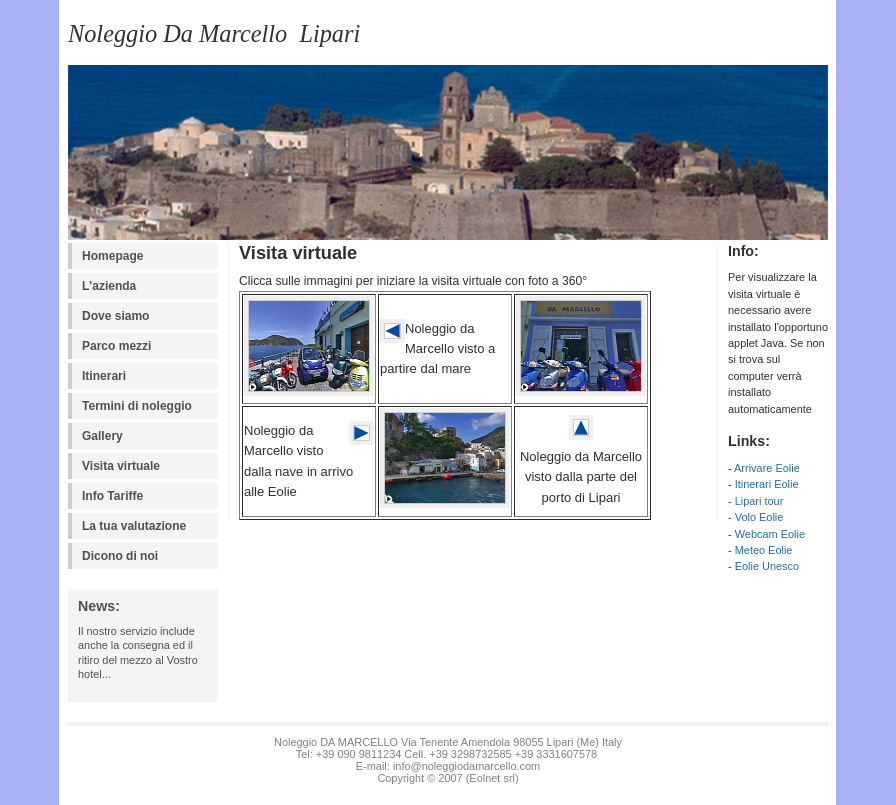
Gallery (102, 436)
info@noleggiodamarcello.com (466, 766)
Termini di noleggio (137, 406)
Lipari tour (759, 501)
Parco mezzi (116, 346)
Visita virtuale (121, 466)
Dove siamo (115, 316)
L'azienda (109, 286)
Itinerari (104, 376)
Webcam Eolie (770, 534)
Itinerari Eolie (767, 484)
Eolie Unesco (767, 566)
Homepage (112, 256)
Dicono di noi (120, 556)
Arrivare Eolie (767, 468)
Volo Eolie (759, 517)
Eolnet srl (492, 778)
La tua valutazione (134, 526)
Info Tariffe (112, 496)
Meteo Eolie (764, 550)
